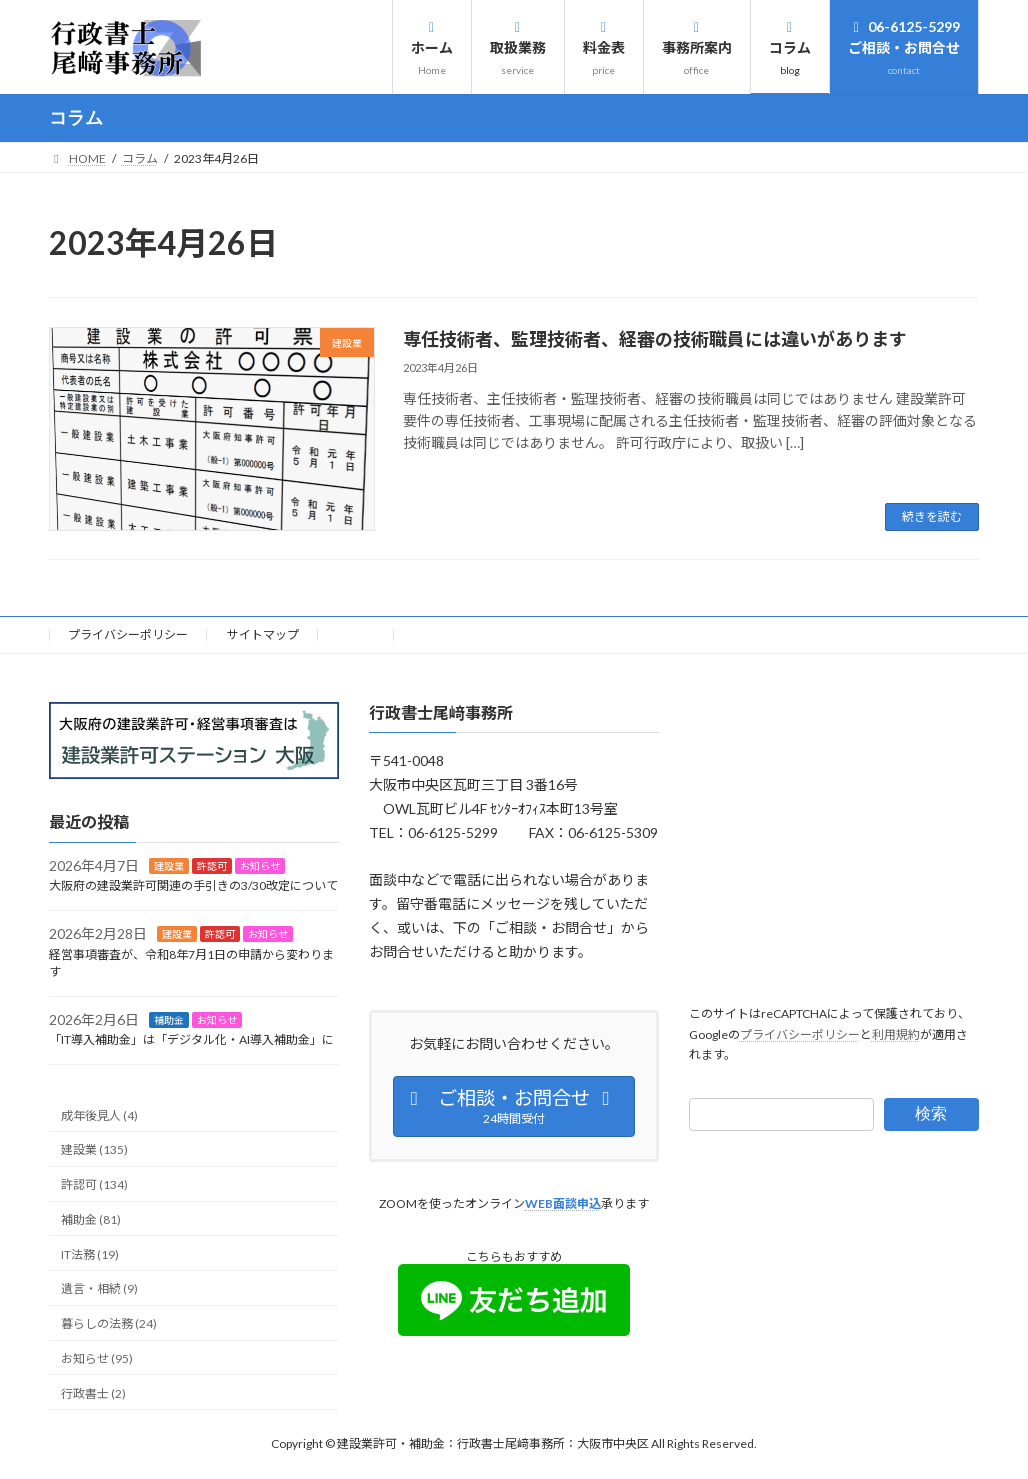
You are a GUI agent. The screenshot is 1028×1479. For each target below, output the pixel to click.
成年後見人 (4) (99, 1115)
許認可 (212, 866)
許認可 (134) (94, 1184)
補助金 (169, 1020)
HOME (356, 634)
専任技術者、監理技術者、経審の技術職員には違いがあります (655, 339)
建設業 (169, 866)
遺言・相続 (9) (99, 1289)
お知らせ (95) (97, 1358)
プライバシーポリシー (128, 634)
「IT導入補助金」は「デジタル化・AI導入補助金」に (191, 1040)
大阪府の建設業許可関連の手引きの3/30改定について (193, 886)
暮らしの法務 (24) (109, 1324)
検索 (931, 1113)
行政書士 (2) (93, 1393)
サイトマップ (263, 634)
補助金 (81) (91, 1219)
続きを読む (932, 516)
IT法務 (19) (90, 1254)
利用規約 (896, 1034)
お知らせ (260, 866)
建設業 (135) (94, 1150)
